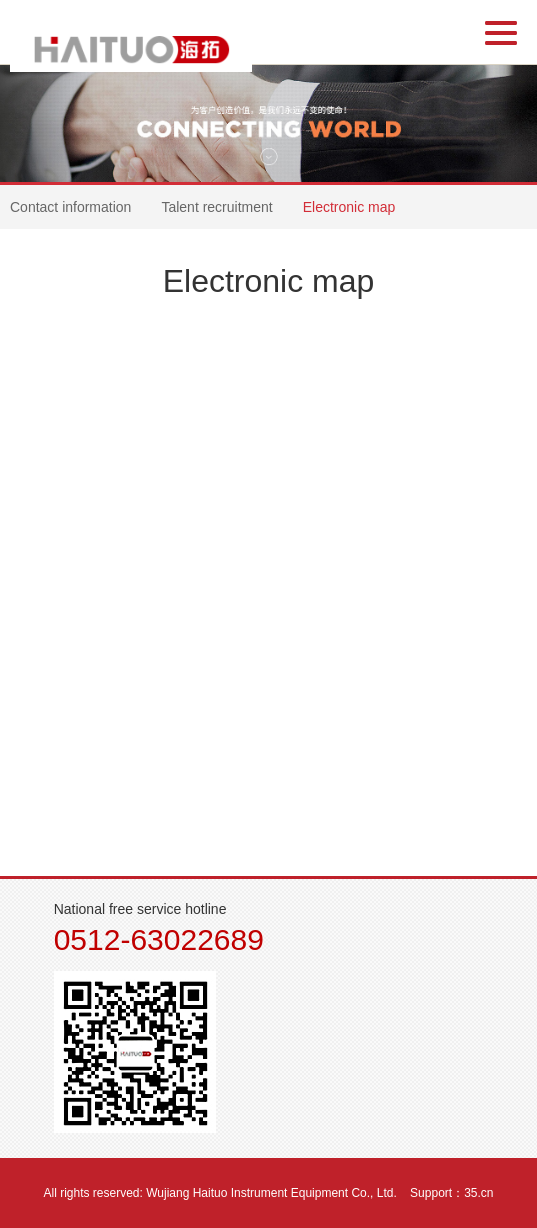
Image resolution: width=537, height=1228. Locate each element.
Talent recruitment (216, 207)
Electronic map (349, 207)
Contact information (70, 207)
